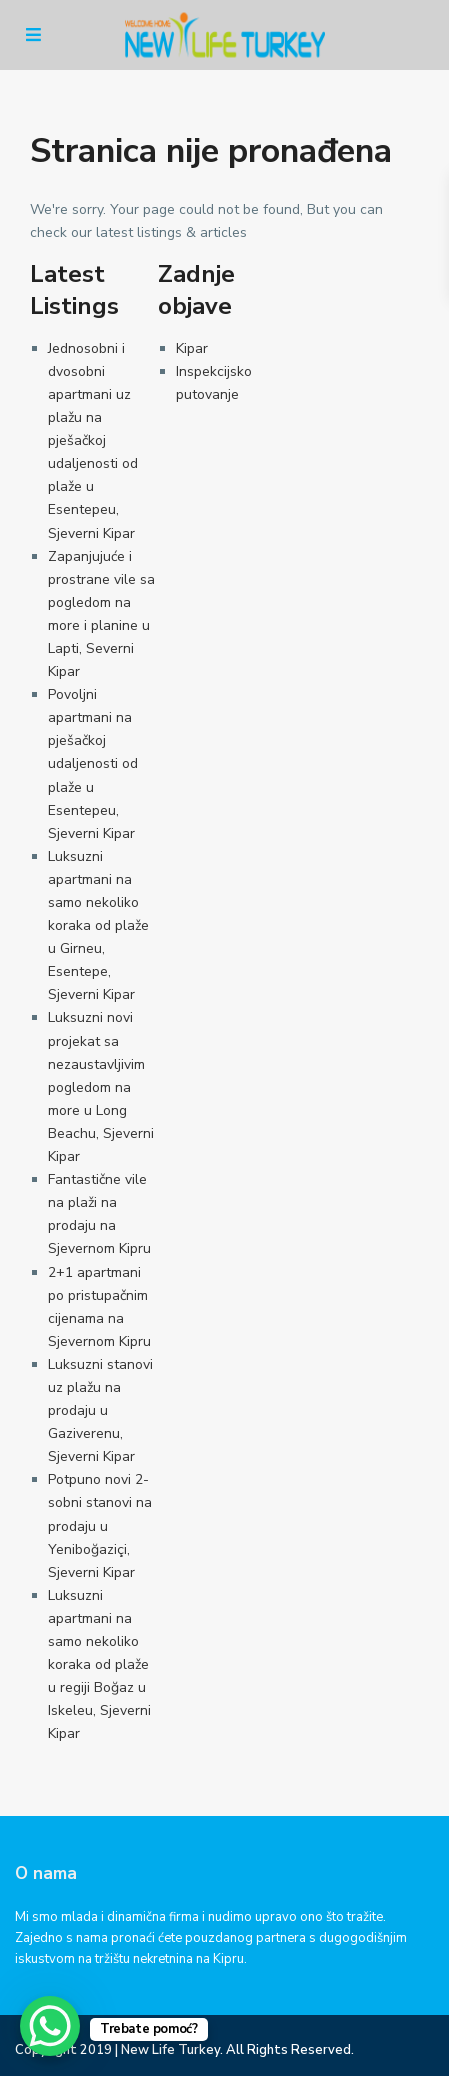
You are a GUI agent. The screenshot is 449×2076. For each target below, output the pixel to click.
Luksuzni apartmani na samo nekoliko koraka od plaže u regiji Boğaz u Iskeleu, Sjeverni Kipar (99, 1665)
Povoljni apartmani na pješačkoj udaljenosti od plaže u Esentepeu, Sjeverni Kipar (93, 764)
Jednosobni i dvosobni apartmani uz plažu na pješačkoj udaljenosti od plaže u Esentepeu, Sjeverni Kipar (93, 441)
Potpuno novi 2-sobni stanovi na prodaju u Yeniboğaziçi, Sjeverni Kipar (100, 1525)
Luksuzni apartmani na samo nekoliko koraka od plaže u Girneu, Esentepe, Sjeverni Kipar (98, 926)
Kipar (192, 348)
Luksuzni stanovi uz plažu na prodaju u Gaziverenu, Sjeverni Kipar (100, 1410)
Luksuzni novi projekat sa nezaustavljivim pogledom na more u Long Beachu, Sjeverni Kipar (101, 1087)
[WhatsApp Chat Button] (50, 2026)
